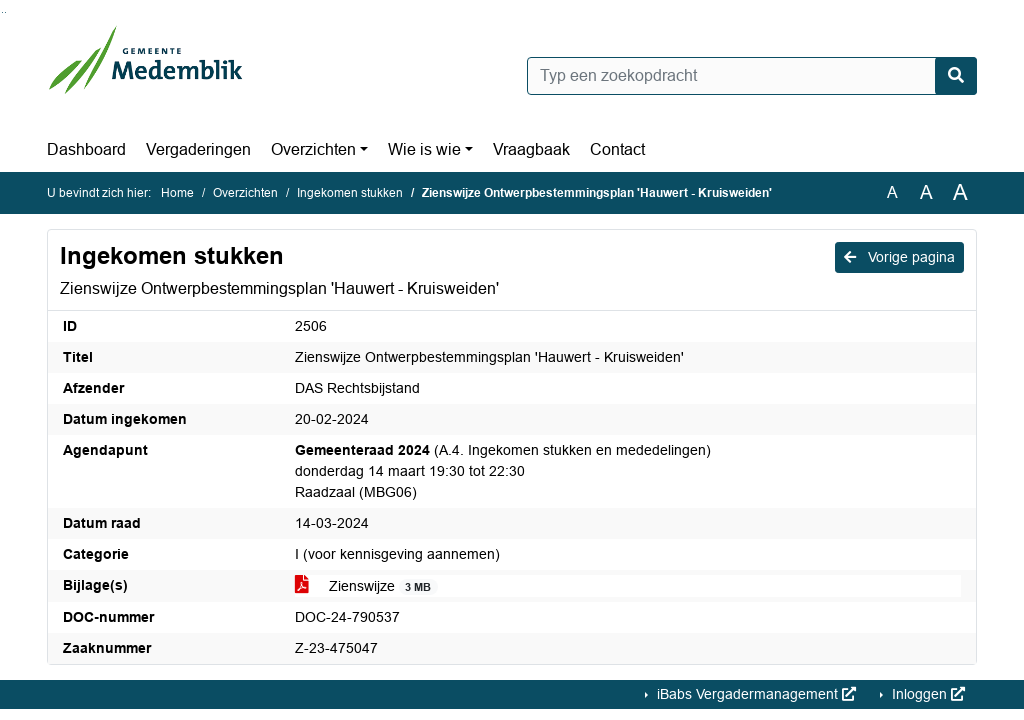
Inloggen (926, 694)
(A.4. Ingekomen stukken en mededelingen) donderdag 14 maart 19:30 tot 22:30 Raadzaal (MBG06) (503, 471)
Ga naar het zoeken (2, 12)
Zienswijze (366, 586)
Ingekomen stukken (350, 193)
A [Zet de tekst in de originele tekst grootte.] (892, 192)
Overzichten (313, 149)
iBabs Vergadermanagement (754, 694)
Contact (617, 149)
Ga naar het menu (5, 12)
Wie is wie (424, 149)
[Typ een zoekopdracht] (752, 76)
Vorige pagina (899, 257)
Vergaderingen (198, 149)
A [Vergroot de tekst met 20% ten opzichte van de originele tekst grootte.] (926, 192)
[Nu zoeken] (956, 76)
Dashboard (86, 149)
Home (177, 193)
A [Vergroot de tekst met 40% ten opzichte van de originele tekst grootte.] (960, 193)
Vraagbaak (531, 149)
